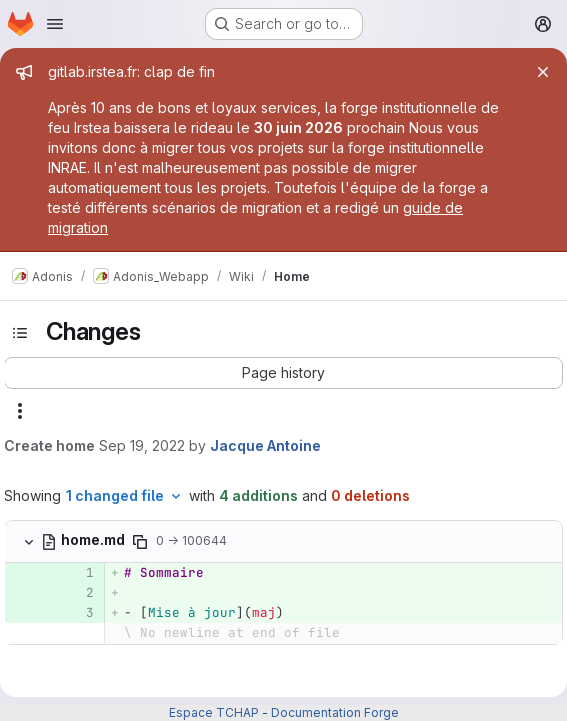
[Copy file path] (140, 542)
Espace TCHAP (214, 712)
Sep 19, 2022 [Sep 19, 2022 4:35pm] (142, 445)
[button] (283, 373)
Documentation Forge (335, 712)
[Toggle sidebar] (20, 333)
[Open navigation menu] (55, 24)
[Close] (543, 72)
